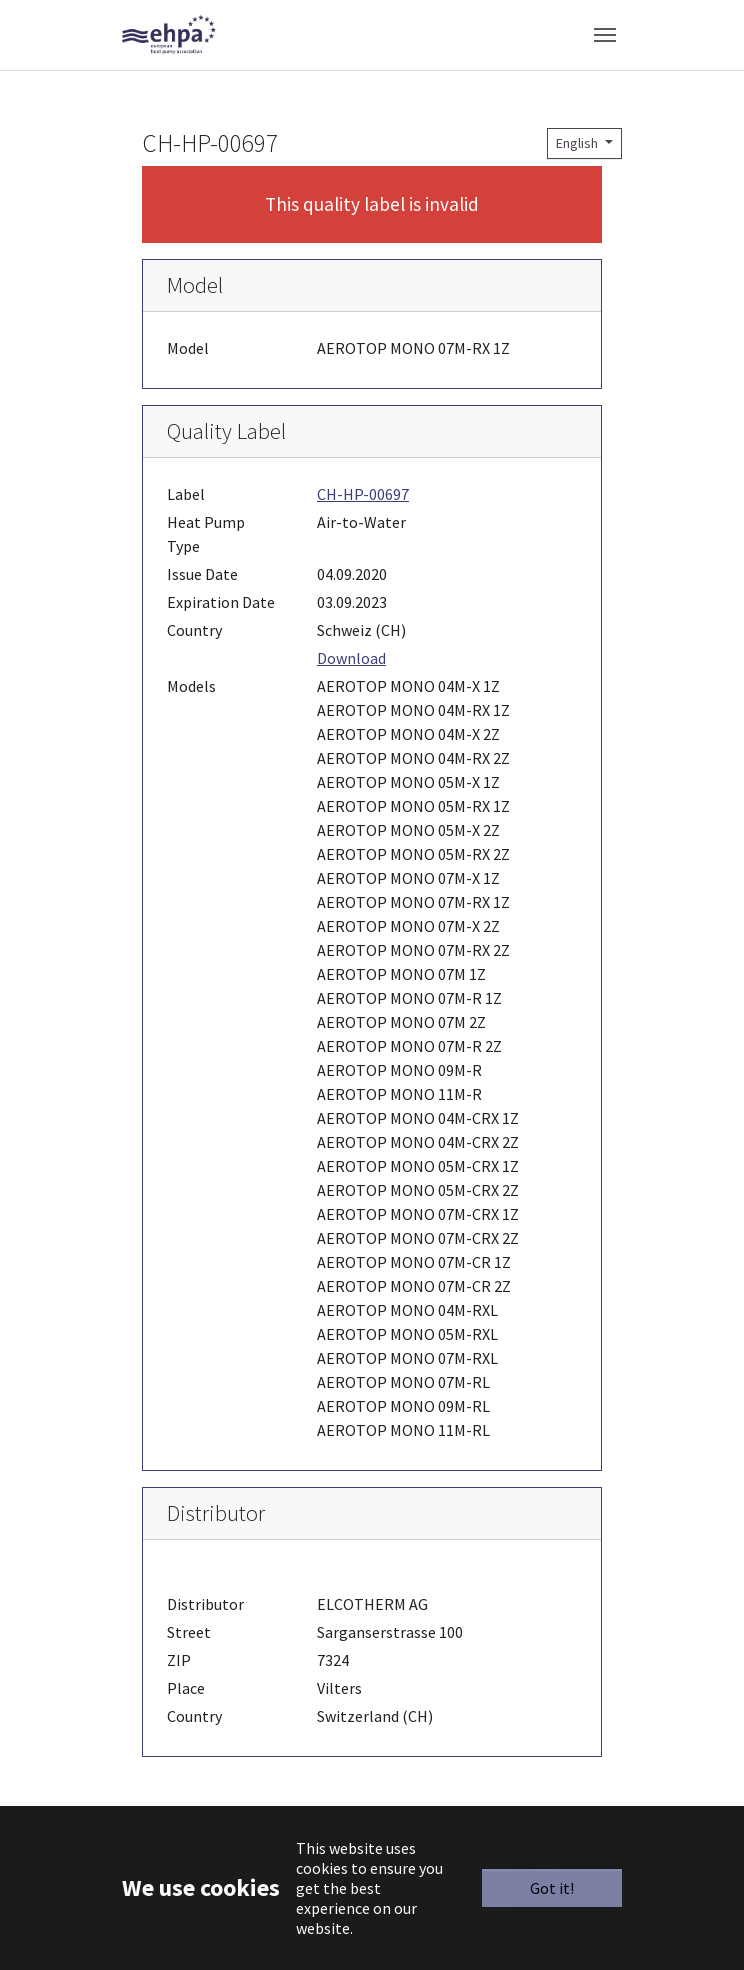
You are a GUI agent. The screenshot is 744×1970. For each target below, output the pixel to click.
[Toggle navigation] (605, 35)
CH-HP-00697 (363, 494)
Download (351, 658)
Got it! (552, 1888)
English (578, 143)
